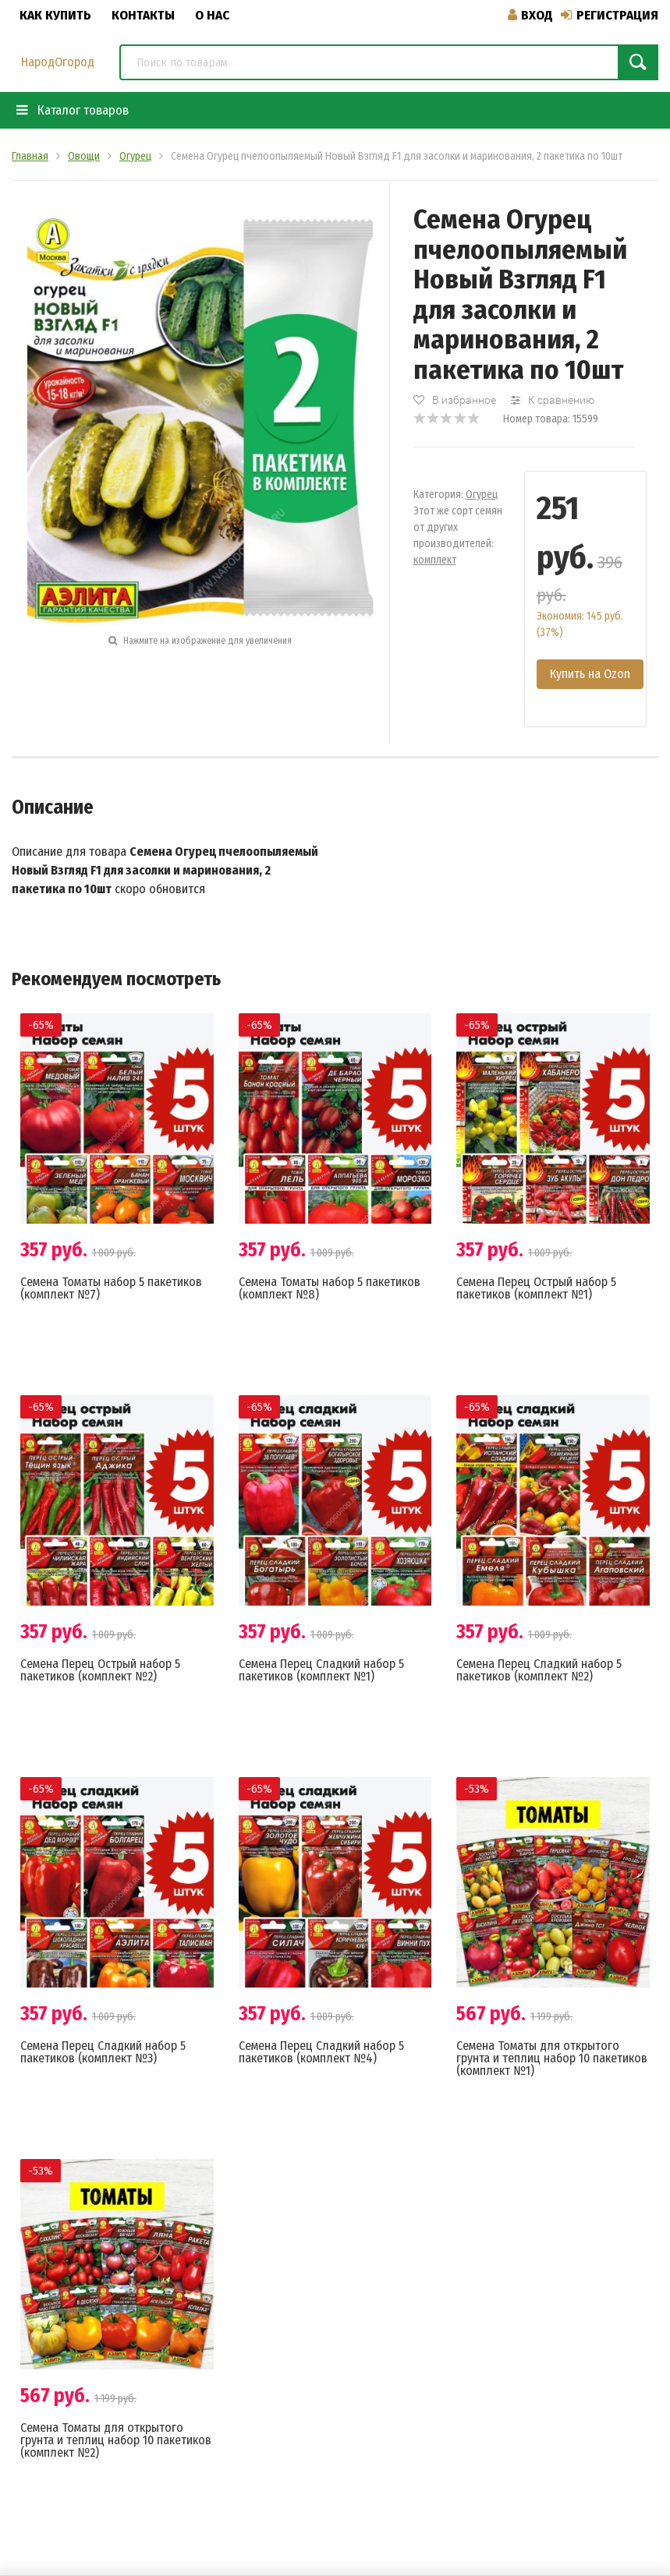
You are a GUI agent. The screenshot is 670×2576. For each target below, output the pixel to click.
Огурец (482, 494)
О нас (212, 15)
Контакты (143, 15)
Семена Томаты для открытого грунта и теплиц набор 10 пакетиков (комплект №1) (551, 2058)
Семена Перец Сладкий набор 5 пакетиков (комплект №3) (103, 2051)
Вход (530, 15)
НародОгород (57, 62)
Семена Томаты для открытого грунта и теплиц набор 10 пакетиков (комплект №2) (115, 2440)
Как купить (55, 15)
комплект (434, 560)
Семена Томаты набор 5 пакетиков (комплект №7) (111, 1288)
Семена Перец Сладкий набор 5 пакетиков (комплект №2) (539, 1670)
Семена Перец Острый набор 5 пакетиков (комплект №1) (536, 1288)
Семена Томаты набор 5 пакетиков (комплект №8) (329, 1288)
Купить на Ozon (590, 673)
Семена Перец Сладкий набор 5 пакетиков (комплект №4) (321, 2051)
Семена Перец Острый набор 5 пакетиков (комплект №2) (100, 1670)
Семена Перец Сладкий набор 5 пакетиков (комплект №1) (321, 1670)
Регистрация (609, 15)
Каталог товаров (72, 110)
